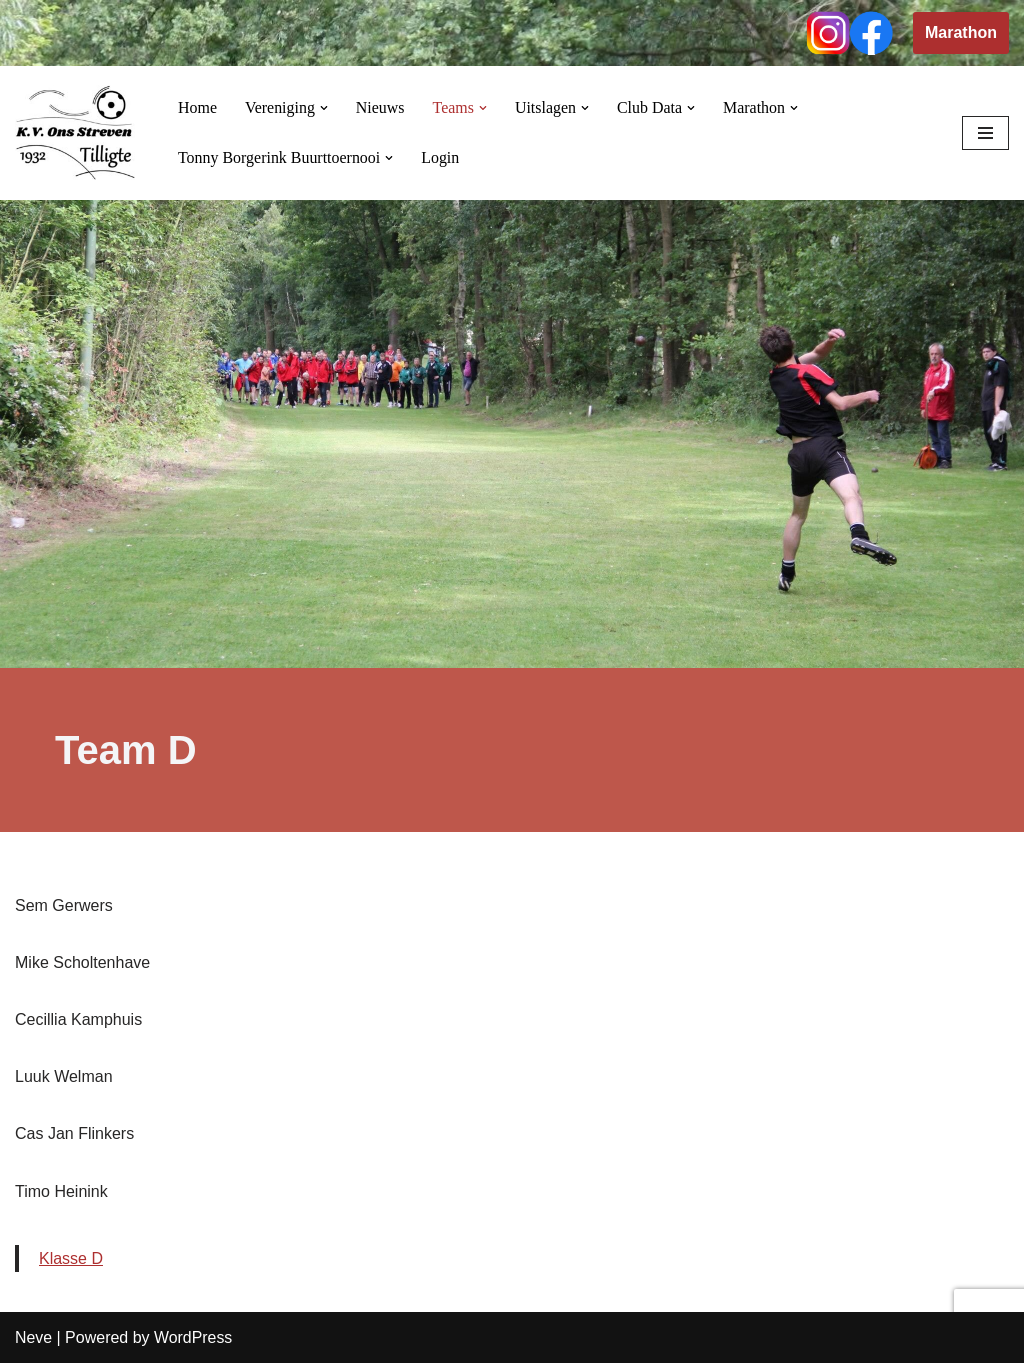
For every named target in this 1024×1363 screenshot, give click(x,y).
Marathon (961, 32)
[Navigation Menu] (985, 133)
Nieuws (380, 107)
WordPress (193, 1337)
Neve (33, 1337)
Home (197, 107)
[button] (324, 108)
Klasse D (71, 1258)
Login (441, 157)
